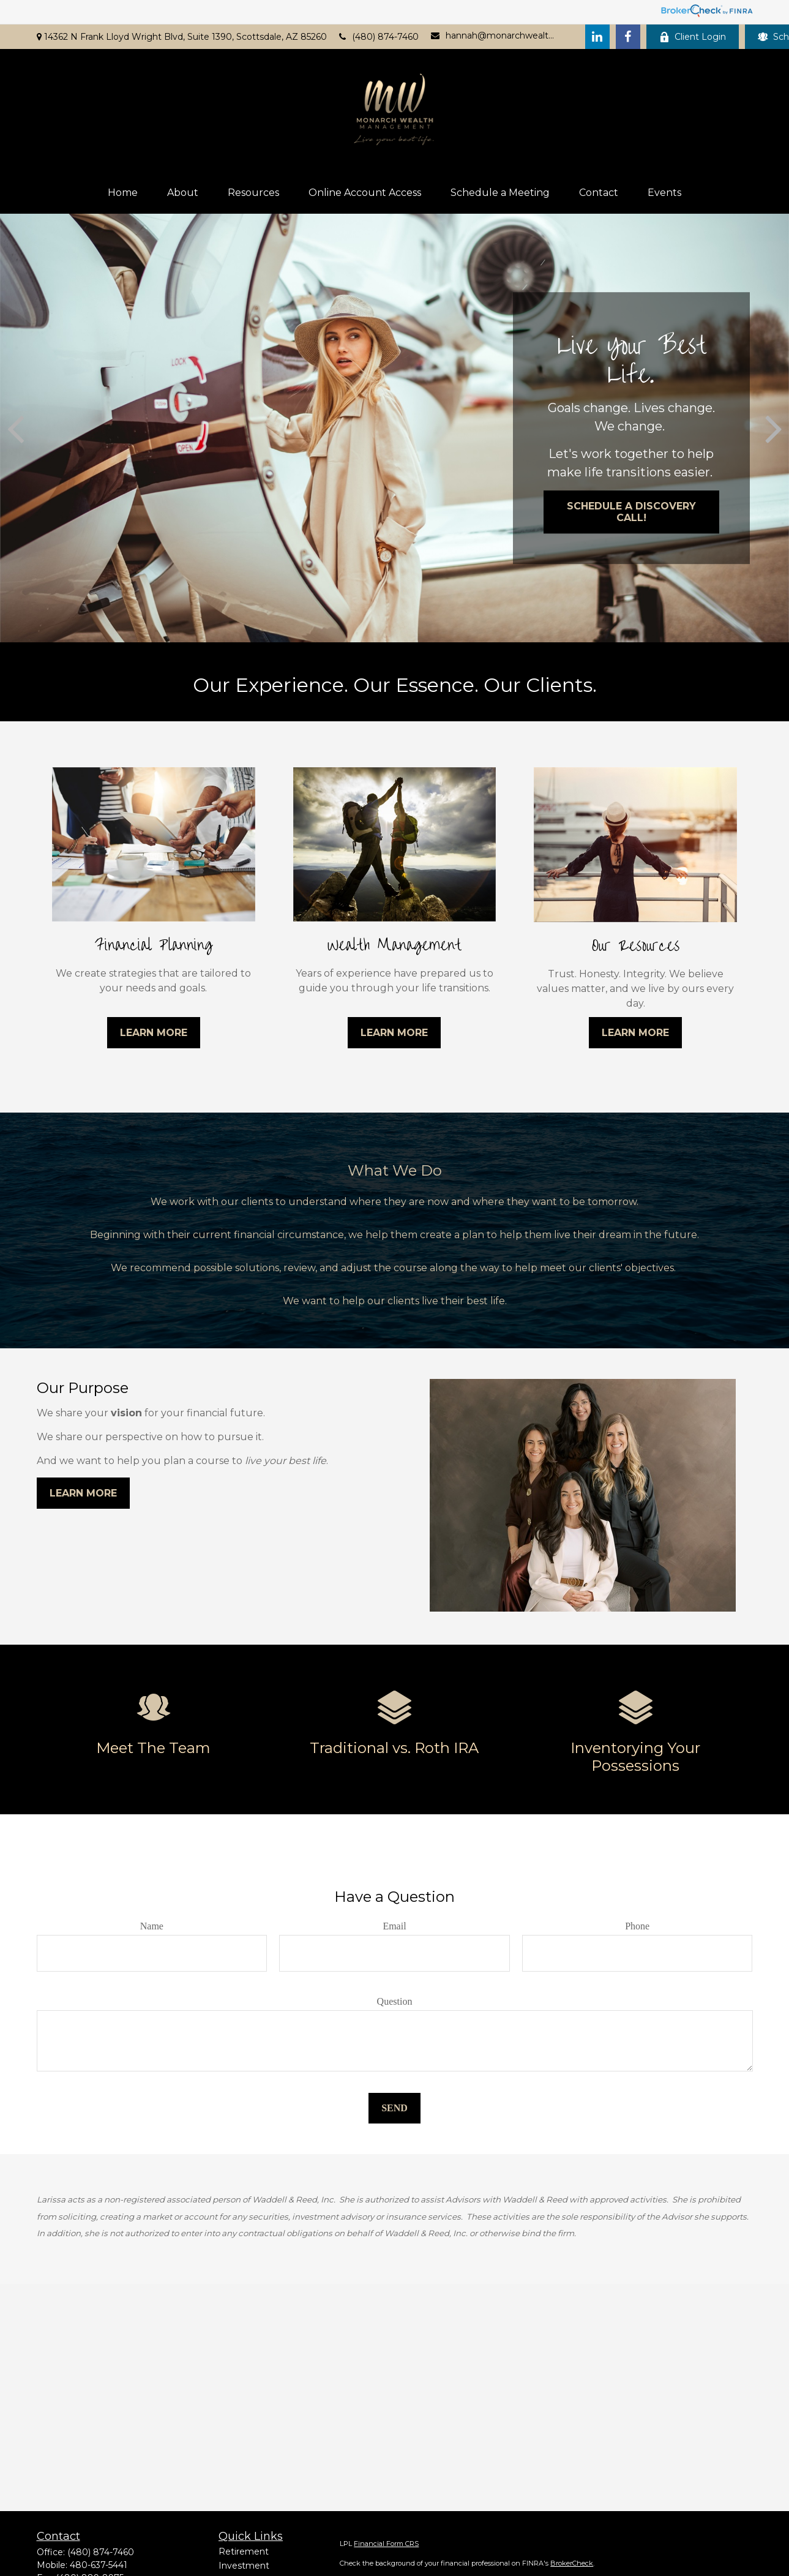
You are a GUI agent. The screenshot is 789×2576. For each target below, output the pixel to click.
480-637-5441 (98, 2564)
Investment (244, 2565)
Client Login (692, 36)
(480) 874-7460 (379, 36)
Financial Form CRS (386, 2543)
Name (151, 1926)
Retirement (244, 2551)
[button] (122, 193)
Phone (637, 1926)
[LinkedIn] (597, 36)
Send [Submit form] (394, 2108)
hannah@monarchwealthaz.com (493, 35)
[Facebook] (628, 36)
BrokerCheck (571, 2563)
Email (394, 1926)
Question (395, 2001)
